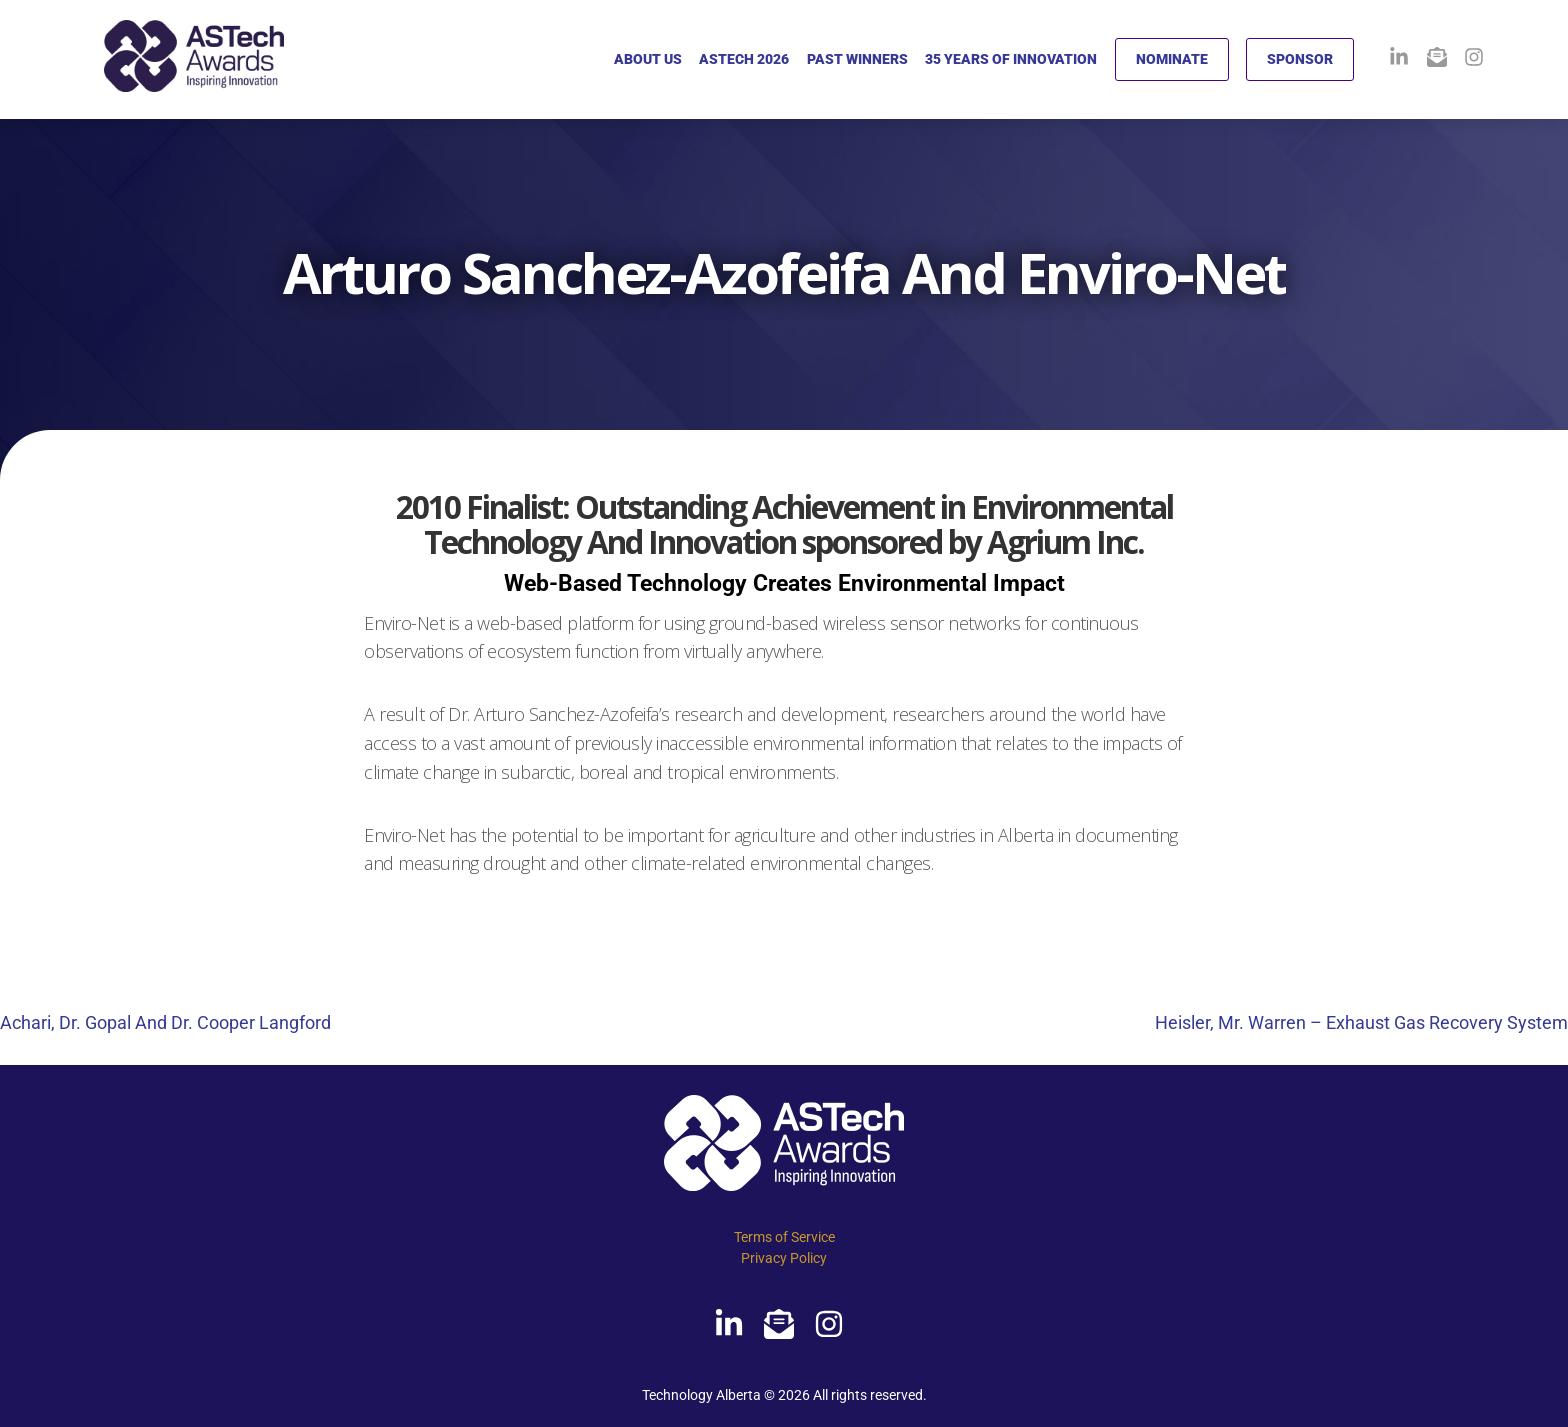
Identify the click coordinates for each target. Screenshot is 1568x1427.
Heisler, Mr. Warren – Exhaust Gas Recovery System (1361, 1022)
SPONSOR (1300, 59)
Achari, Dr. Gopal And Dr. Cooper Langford (165, 1022)
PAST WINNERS (857, 59)
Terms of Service (784, 1237)
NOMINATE (1172, 59)
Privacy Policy (784, 1258)
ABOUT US (648, 59)
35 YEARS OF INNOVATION (1011, 59)
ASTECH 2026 (744, 59)
